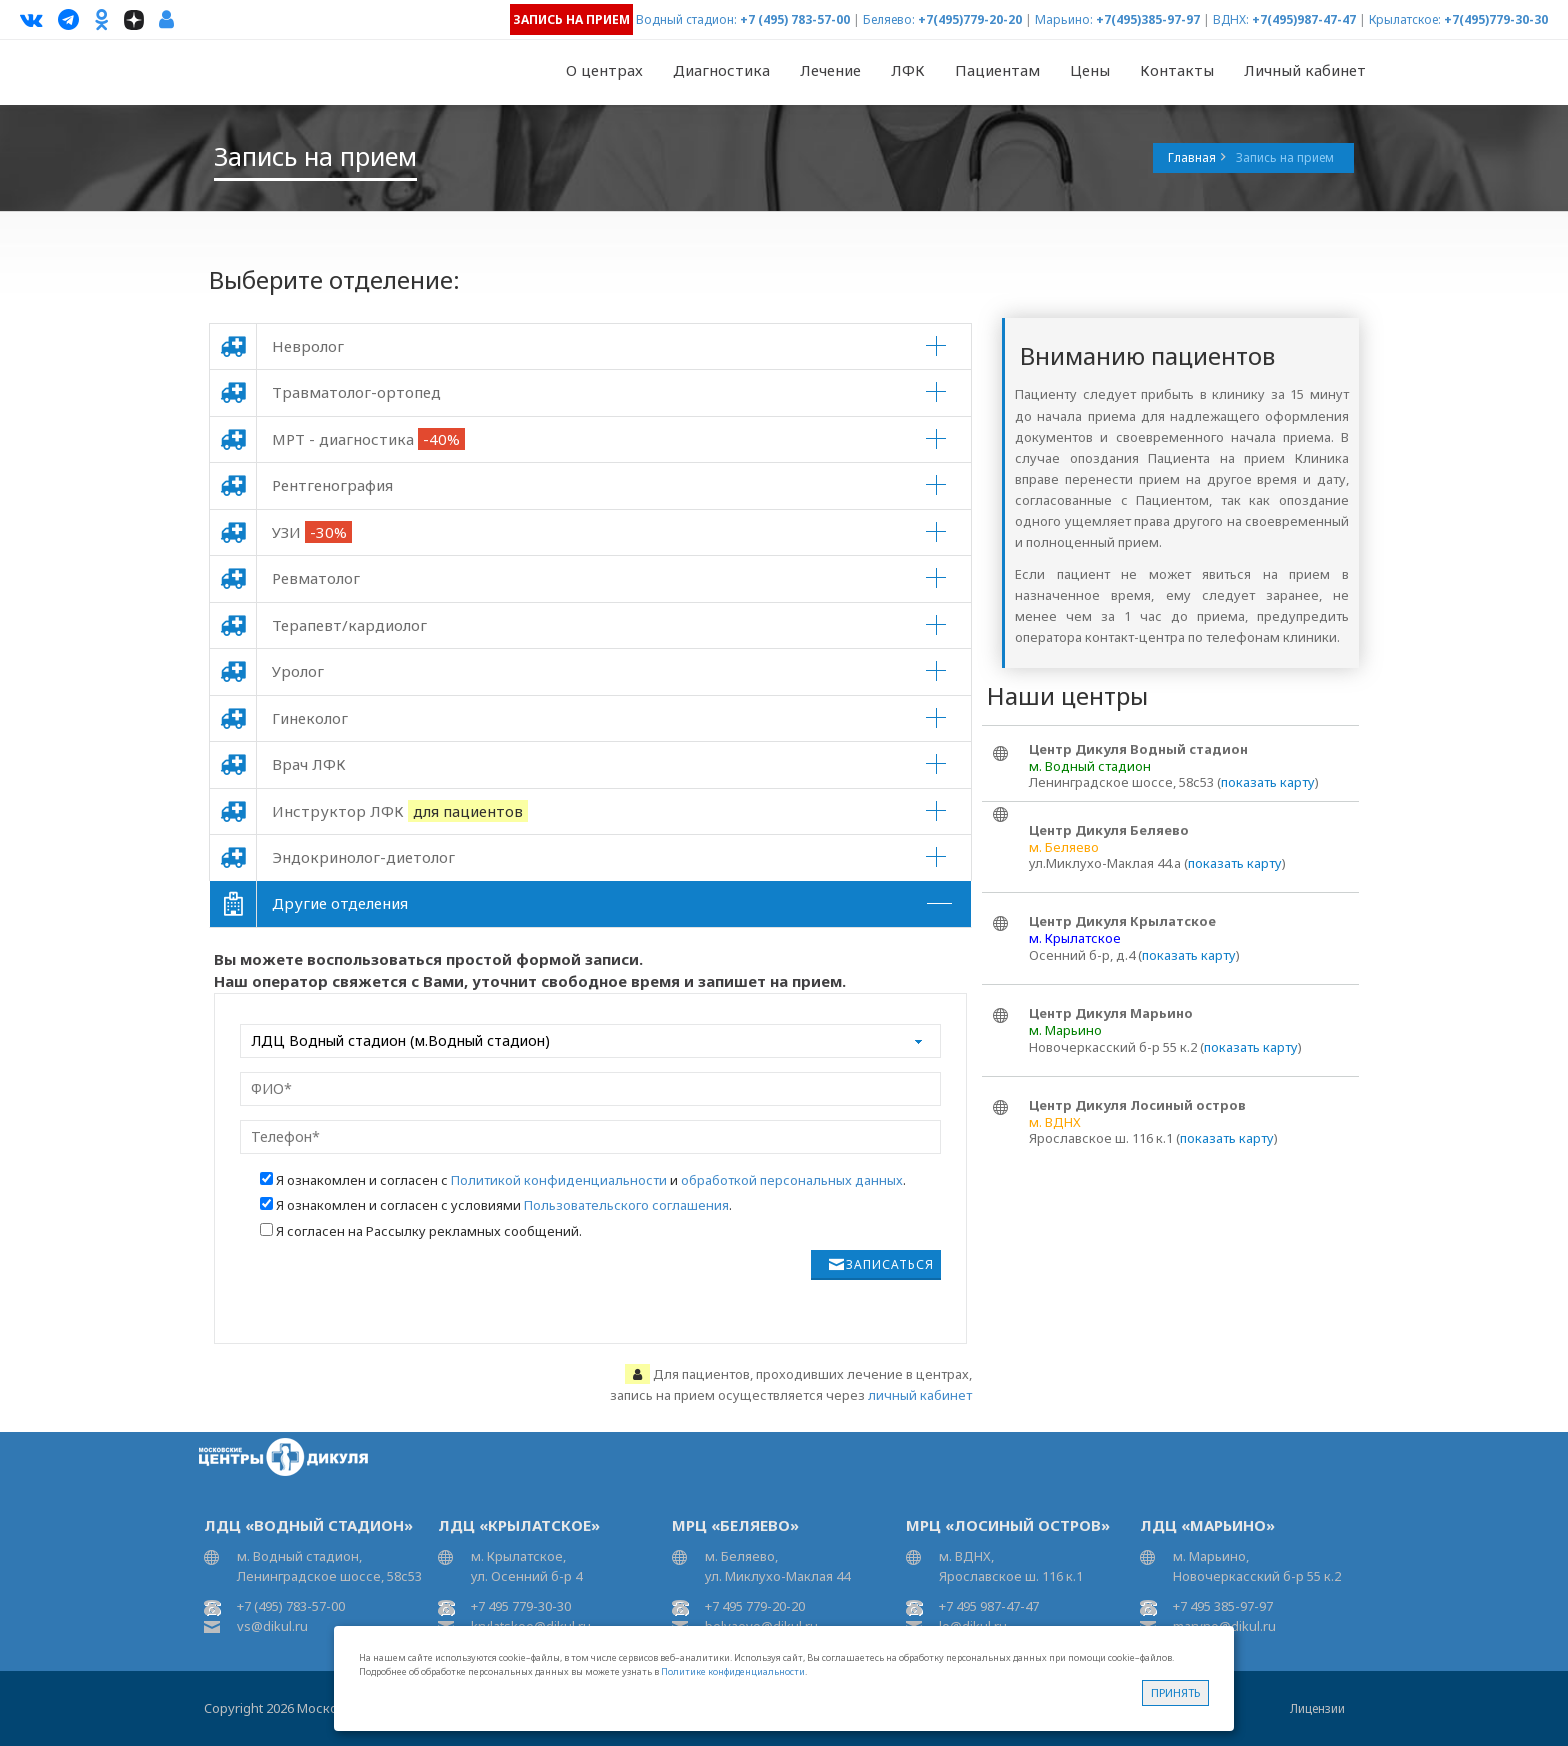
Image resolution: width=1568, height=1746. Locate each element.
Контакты (1177, 70)
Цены (1090, 70)
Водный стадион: (686, 19)
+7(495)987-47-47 (1304, 19)
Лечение (830, 70)
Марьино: (1064, 19)
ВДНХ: (1231, 19)
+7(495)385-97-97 (1148, 19)
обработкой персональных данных (792, 1180)
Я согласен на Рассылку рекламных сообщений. (429, 1231)
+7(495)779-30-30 (1496, 19)
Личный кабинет (1305, 70)
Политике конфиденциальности (733, 1671)
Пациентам (997, 70)
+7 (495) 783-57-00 (795, 19)
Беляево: (889, 19)
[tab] (590, 346)
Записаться (890, 1264)
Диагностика (721, 70)
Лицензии (1317, 1708)
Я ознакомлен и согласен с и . (591, 1180)
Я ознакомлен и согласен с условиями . (504, 1205)
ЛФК (908, 70)
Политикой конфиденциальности (559, 1180)
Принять (1175, 1692)
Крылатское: (1405, 19)
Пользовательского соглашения (626, 1205)
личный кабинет (920, 1395)
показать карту (1268, 782)
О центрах (604, 70)
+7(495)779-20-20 (970, 19)
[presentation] (397, 1289)
